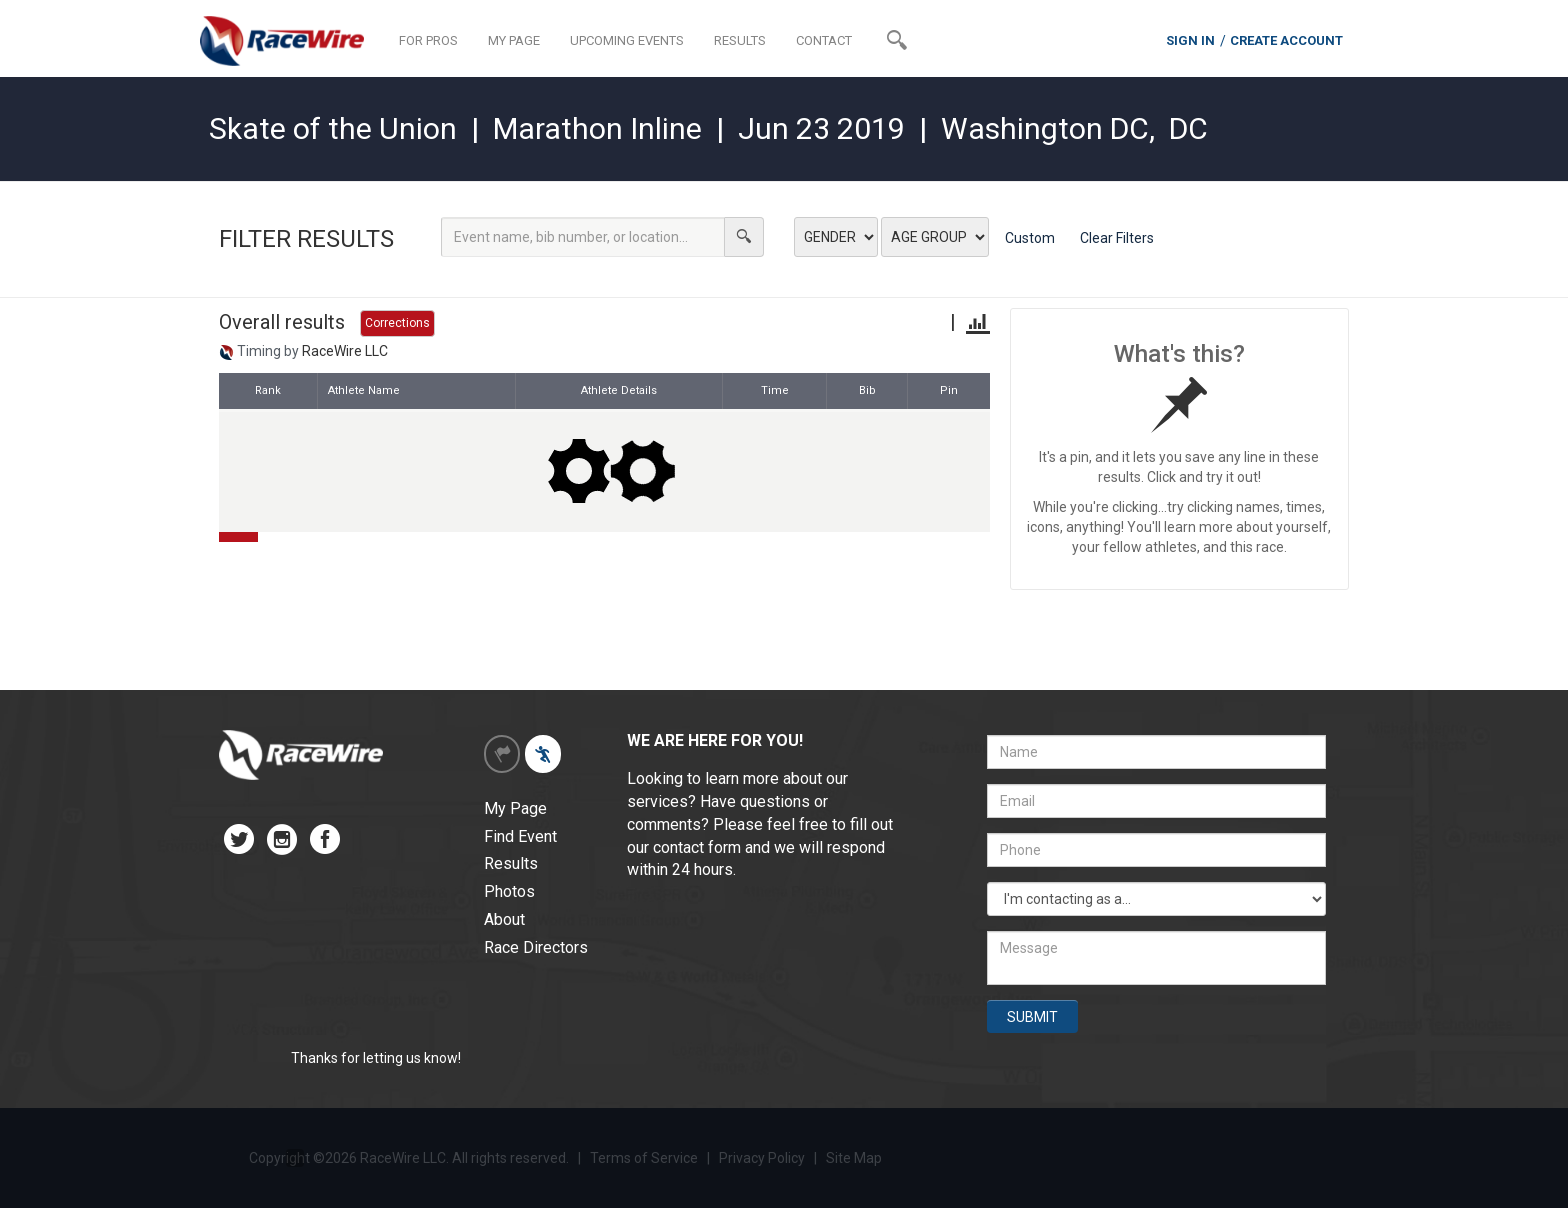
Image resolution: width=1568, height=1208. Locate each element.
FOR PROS (428, 40)
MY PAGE (514, 40)
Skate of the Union (333, 128)
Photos (509, 891)
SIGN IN (1190, 40)
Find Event (520, 836)
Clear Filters (1117, 238)
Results (511, 863)
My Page (515, 808)
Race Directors (536, 947)
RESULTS (740, 40)
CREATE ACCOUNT (1286, 40)
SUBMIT (1032, 1017)
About (504, 919)
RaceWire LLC (345, 351)
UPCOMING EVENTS (627, 40)
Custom (1030, 238)
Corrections (397, 323)
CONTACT (824, 40)
